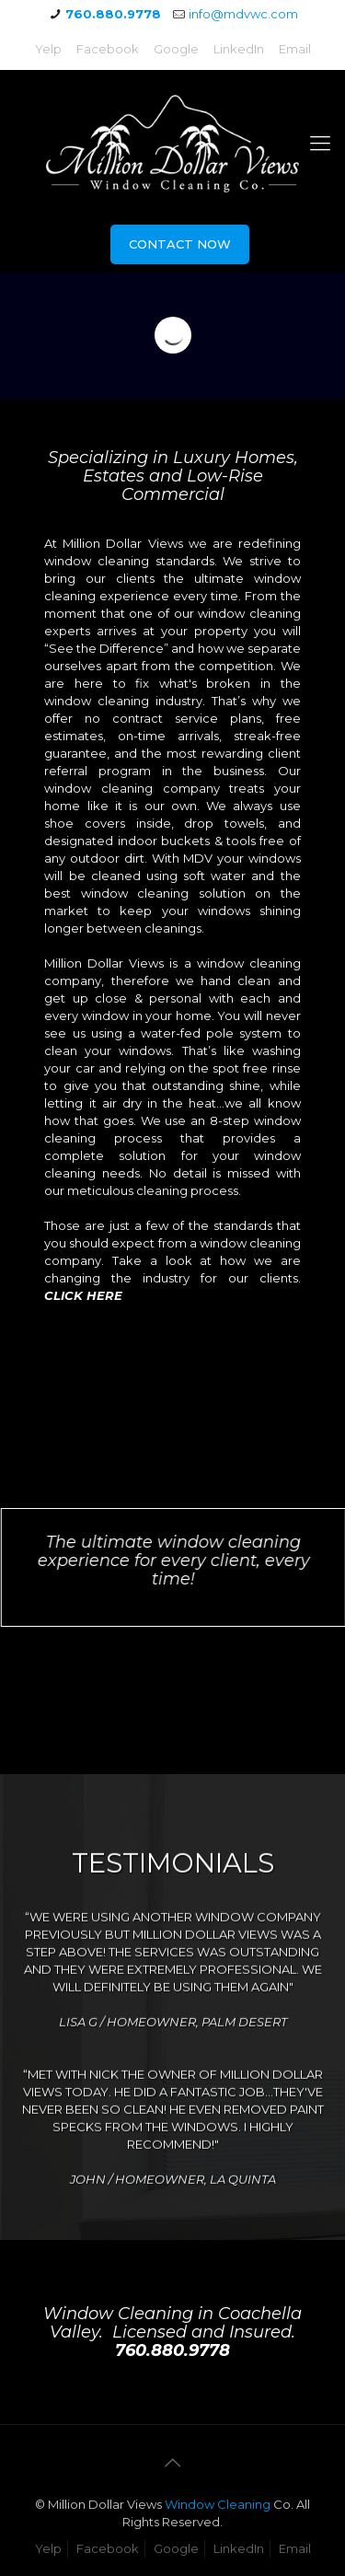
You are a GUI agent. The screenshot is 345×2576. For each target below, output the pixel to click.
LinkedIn (238, 48)
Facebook (107, 48)
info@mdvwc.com (243, 13)
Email (295, 48)
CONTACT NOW (180, 244)
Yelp (48, 48)
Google (176, 48)
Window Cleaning (217, 2504)
